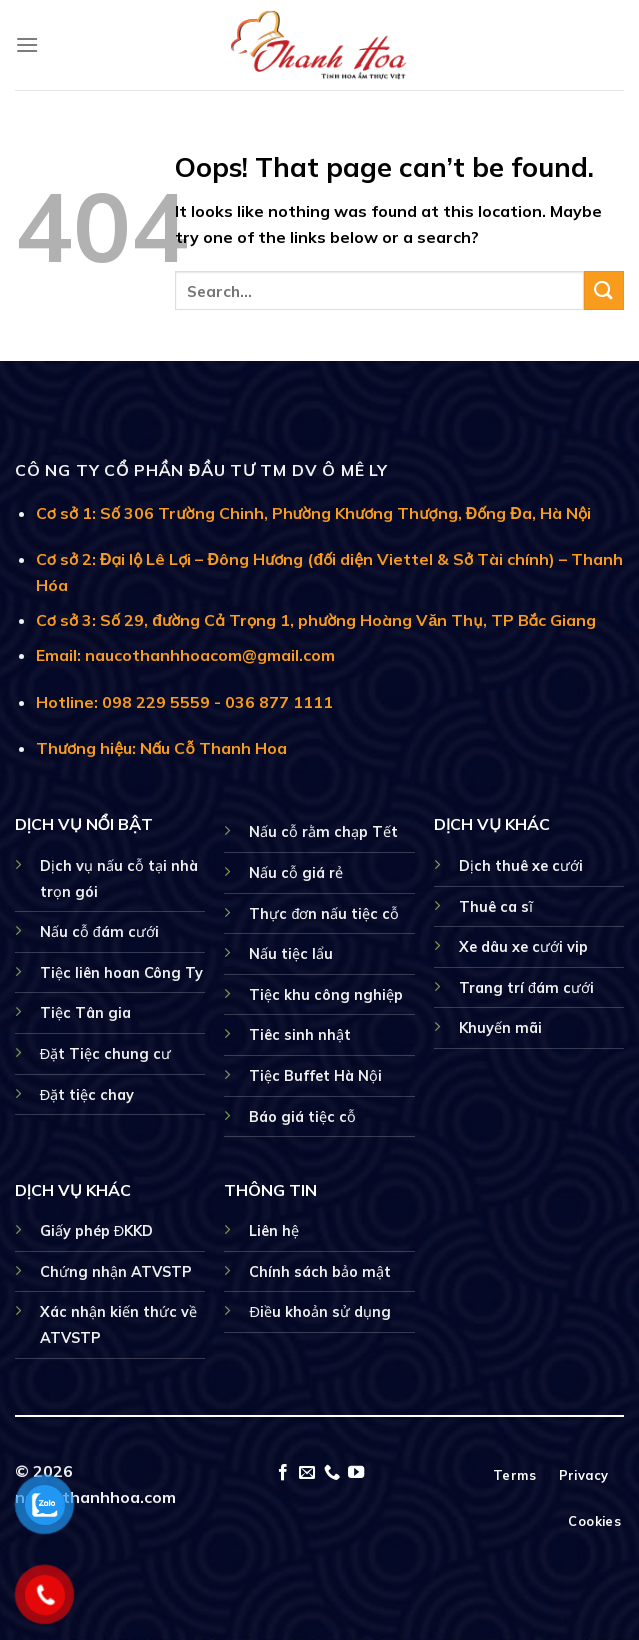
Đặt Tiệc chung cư (105, 1054)
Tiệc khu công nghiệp (326, 995)
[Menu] (27, 44)
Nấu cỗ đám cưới (99, 932)
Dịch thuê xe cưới (521, 866)
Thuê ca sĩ (496, 907)
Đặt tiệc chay (87, 1095)
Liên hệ (274, 1231)
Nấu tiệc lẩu (291, 954)
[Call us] (332, 1473)
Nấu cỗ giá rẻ (296, 873)
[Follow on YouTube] (356, 1473)
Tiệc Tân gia (85, 1013)
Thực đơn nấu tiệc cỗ (324, 914)
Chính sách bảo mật (320, 1272)
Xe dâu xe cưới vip (523, 947)
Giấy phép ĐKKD (96, 1231)
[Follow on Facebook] (283, 1473)
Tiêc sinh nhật (300, 1035)
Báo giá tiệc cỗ (302, 1117)
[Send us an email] (307, 1473)
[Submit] (604, 290)
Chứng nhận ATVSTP (116, 1272)
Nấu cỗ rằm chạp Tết (323, 832)
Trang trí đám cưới (526, 988)
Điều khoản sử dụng (319, 1312)
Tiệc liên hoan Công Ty (121, 973)
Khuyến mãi (500, 1028)
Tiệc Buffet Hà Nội (315, 1076)
